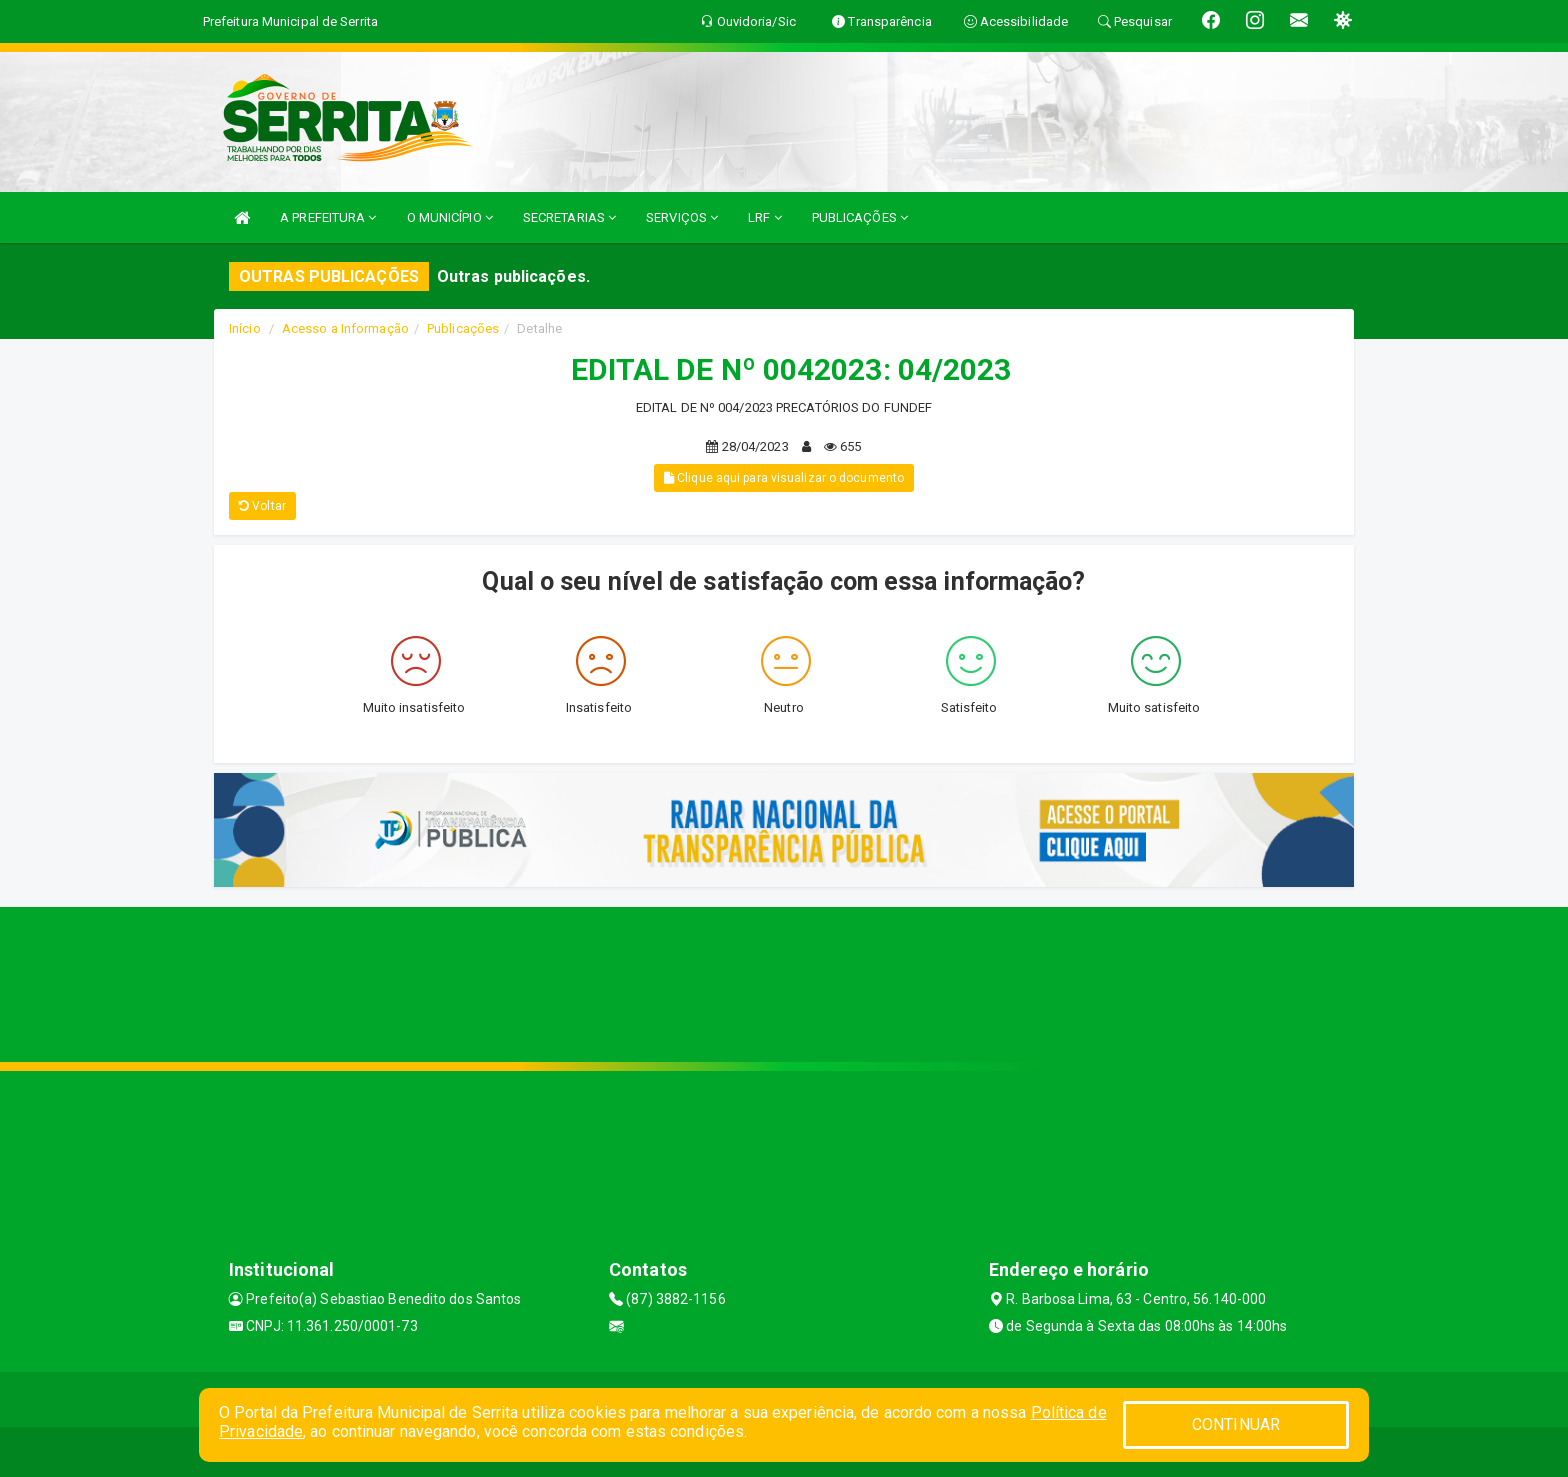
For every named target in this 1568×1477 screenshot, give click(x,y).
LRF (765, 217)
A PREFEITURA (328, 217)
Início (245, 328)
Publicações (463, 328)
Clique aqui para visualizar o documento (784, 478)
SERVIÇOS (682, 217)
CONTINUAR (1236, 1424)
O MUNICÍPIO (450, 217)
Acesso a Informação (345, 328)
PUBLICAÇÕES (860, 217)
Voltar (262, 506)
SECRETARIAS (569, 217)
